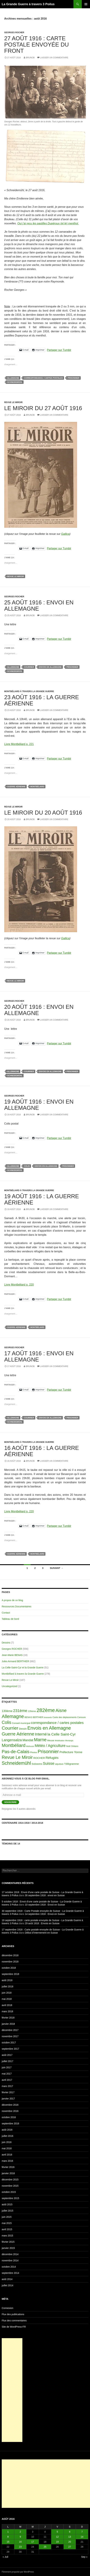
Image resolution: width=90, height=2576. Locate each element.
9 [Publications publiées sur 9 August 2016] (20, 2536)
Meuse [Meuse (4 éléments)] (50, 1740)
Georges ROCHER (14, 32)
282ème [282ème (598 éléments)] (46, 1710)
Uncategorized (9, 1686)
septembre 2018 (10, 1974)
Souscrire (10, 1802)
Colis (27, 1166)
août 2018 (7, 1980)
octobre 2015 (9, 2192)
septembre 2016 (10, 2123)
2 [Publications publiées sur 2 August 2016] (20, 2531)
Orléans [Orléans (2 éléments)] (74, 1746)
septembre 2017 (10, 2048)
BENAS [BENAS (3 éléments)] (28, 1717)
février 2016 (8, 2167)
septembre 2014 (10, 2273)
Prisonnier (73, 378)
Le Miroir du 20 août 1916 (43, 812)
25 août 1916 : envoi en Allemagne (39, 605)
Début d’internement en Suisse (41, 1932)
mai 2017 (7, 2073)
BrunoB (30, 57)
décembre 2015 (10, 2179)
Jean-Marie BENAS (12, 1655)
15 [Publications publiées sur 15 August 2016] (8, 2541)
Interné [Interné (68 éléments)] (41, 1734)
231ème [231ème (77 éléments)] (20, 1711)
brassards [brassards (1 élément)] (48, 1717)
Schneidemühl (15, 382)
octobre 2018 (9, 1967)
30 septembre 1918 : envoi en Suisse (45, 1895)
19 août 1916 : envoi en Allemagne (39, 1104)
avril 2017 (7, 2080)
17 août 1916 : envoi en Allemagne (39, 1356)
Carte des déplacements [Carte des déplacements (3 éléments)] (64, 1717)
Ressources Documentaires (16, 1606)
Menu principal (86, 4)
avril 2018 (7, 2005)
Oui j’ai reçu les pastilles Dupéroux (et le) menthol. (48, 223)
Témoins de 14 (11, 1843)
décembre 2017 (10, 2030)
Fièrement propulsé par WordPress (18, 2572)
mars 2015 (7, 2235)
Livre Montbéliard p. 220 (19, 1284)
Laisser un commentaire (54, 57)
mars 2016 (7, 2160)
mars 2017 (7, 2086)
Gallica (65, 533)
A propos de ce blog (12, 1600)
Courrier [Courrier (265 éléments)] (10, 1728)
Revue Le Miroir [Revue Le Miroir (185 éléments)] (17, 1757)
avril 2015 (7, 2229)
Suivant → (56, 1568)
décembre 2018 (10, 1955)
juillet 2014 (7, 2285)
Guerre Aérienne (16, 786)
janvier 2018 (8, 2023)
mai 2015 (7, 2223)
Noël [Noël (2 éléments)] (68, 1746)
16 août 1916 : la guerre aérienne (41, 1451)
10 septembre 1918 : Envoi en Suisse (45, 1904)
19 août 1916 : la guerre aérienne (41, 1199)
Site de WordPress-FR (14, 2326)
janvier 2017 (8, 2098)
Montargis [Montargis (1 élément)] (69, 1740)
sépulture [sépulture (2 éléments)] (59, 1764)
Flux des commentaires (14, 2320)
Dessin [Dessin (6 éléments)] (23, 1728)
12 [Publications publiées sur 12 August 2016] (57, 2536)
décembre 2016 (10, 2104)
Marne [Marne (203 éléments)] (40, 1739)
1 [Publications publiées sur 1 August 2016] (8, 2531)
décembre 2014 (10, 2254)
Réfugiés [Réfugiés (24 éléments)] (52, 1758)
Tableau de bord (10, 1619)
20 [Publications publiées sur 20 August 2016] (69, 2541)
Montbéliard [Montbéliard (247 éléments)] (13, 1745)
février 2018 (8, 2017)
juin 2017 (7, 2067)
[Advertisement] (12, 2390)
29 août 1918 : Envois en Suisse (42, 1923)
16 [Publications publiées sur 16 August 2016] (20, 2541)
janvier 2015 (8, 2248)
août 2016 (7, 2129)
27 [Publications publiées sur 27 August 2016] (69, 2546)
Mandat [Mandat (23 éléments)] (28, 1740)
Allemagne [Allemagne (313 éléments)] (13, 1716)
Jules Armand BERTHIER (15, 1661)
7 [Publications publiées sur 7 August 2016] (82, 2531)
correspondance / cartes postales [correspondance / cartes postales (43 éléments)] (57, 1723)
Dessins (6, 1642)
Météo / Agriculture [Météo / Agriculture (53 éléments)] (50, 1746)
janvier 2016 (8, 2173)
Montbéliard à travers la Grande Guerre (29, 691)
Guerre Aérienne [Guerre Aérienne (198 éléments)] (18, 1734)
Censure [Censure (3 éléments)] (81, 1717)
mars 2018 (7, 2011)
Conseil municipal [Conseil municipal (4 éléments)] (21, 1723)
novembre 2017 (10, 2036)
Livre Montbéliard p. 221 (19, 744)
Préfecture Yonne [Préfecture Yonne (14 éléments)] (71, 1752)
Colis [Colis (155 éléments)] (6, 1722)
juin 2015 (7, 2217)
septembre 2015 (10, 2198)
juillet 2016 (7, 2136)
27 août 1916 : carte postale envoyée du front (36, 44)
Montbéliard (37, 786)
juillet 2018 (7, 1986)
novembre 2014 (10, 2260)
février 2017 (8, 2092)
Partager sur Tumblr (59, 350)
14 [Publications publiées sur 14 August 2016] (82, 2536)
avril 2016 (7, 2154)
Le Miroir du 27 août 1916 (43, 408)
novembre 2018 (10, 1961)
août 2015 (7, 2204)
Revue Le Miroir (13, 402)
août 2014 (7, 2279)
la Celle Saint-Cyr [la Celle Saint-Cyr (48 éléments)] (61, 1734)
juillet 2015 (7, 2210)
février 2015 (8, 2241)
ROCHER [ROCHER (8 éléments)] (39, 1757)
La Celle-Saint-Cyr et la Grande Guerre (23, 1667)
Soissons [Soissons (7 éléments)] (37, 1763)
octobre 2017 (9, 2042)
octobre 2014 (9, 2266)
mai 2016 (7, 2148)
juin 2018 (7, 1992)
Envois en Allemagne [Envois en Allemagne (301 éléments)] (49, 1728)
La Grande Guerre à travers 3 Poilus (28, 4)
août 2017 (7, 2055)
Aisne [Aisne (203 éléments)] (61, 1710)
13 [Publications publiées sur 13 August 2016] (69, 2536)
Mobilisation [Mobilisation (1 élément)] (60, 1740)
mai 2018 (7, 1999)
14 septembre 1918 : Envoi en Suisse (45, 1914)
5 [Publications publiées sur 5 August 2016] (57, 2531)
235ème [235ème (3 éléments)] (32, 1711)
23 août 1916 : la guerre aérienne (41, 700)
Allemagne (13, 378)
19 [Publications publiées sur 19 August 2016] (57, 2541)
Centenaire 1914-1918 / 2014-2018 (22, 1822)
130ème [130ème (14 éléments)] (7, 1711)
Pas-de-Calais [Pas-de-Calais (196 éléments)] (15, 1751)
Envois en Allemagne (50, 667)
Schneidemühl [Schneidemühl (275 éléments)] (16, 1763)
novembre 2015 (10, 2185)
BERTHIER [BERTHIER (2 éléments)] (38, 1717)
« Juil (5, 2556)
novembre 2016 (10, 2111)
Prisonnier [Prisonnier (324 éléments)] (48, 1751)
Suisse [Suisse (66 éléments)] (48, 1763)
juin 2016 (7, 2142)
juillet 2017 (7, 2061)
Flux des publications (13, 2314)
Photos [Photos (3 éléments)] (33, 1752)
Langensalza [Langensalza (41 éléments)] (12, 1740)
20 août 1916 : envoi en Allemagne (39, 1010)
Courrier (29, 667)
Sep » (84, 2556)
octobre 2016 (9, 2117)
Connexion (7, 2308)
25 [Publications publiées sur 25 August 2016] (45, 2546)
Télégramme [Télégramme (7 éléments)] (71, 1763)
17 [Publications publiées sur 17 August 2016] (32, 2541)
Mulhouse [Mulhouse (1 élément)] (30, 1746)
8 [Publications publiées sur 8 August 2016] (8, 2536)
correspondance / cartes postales (43, 378)
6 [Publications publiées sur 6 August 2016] (69, 2531)
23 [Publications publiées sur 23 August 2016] (20, 2546)
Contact (6, 1612)
